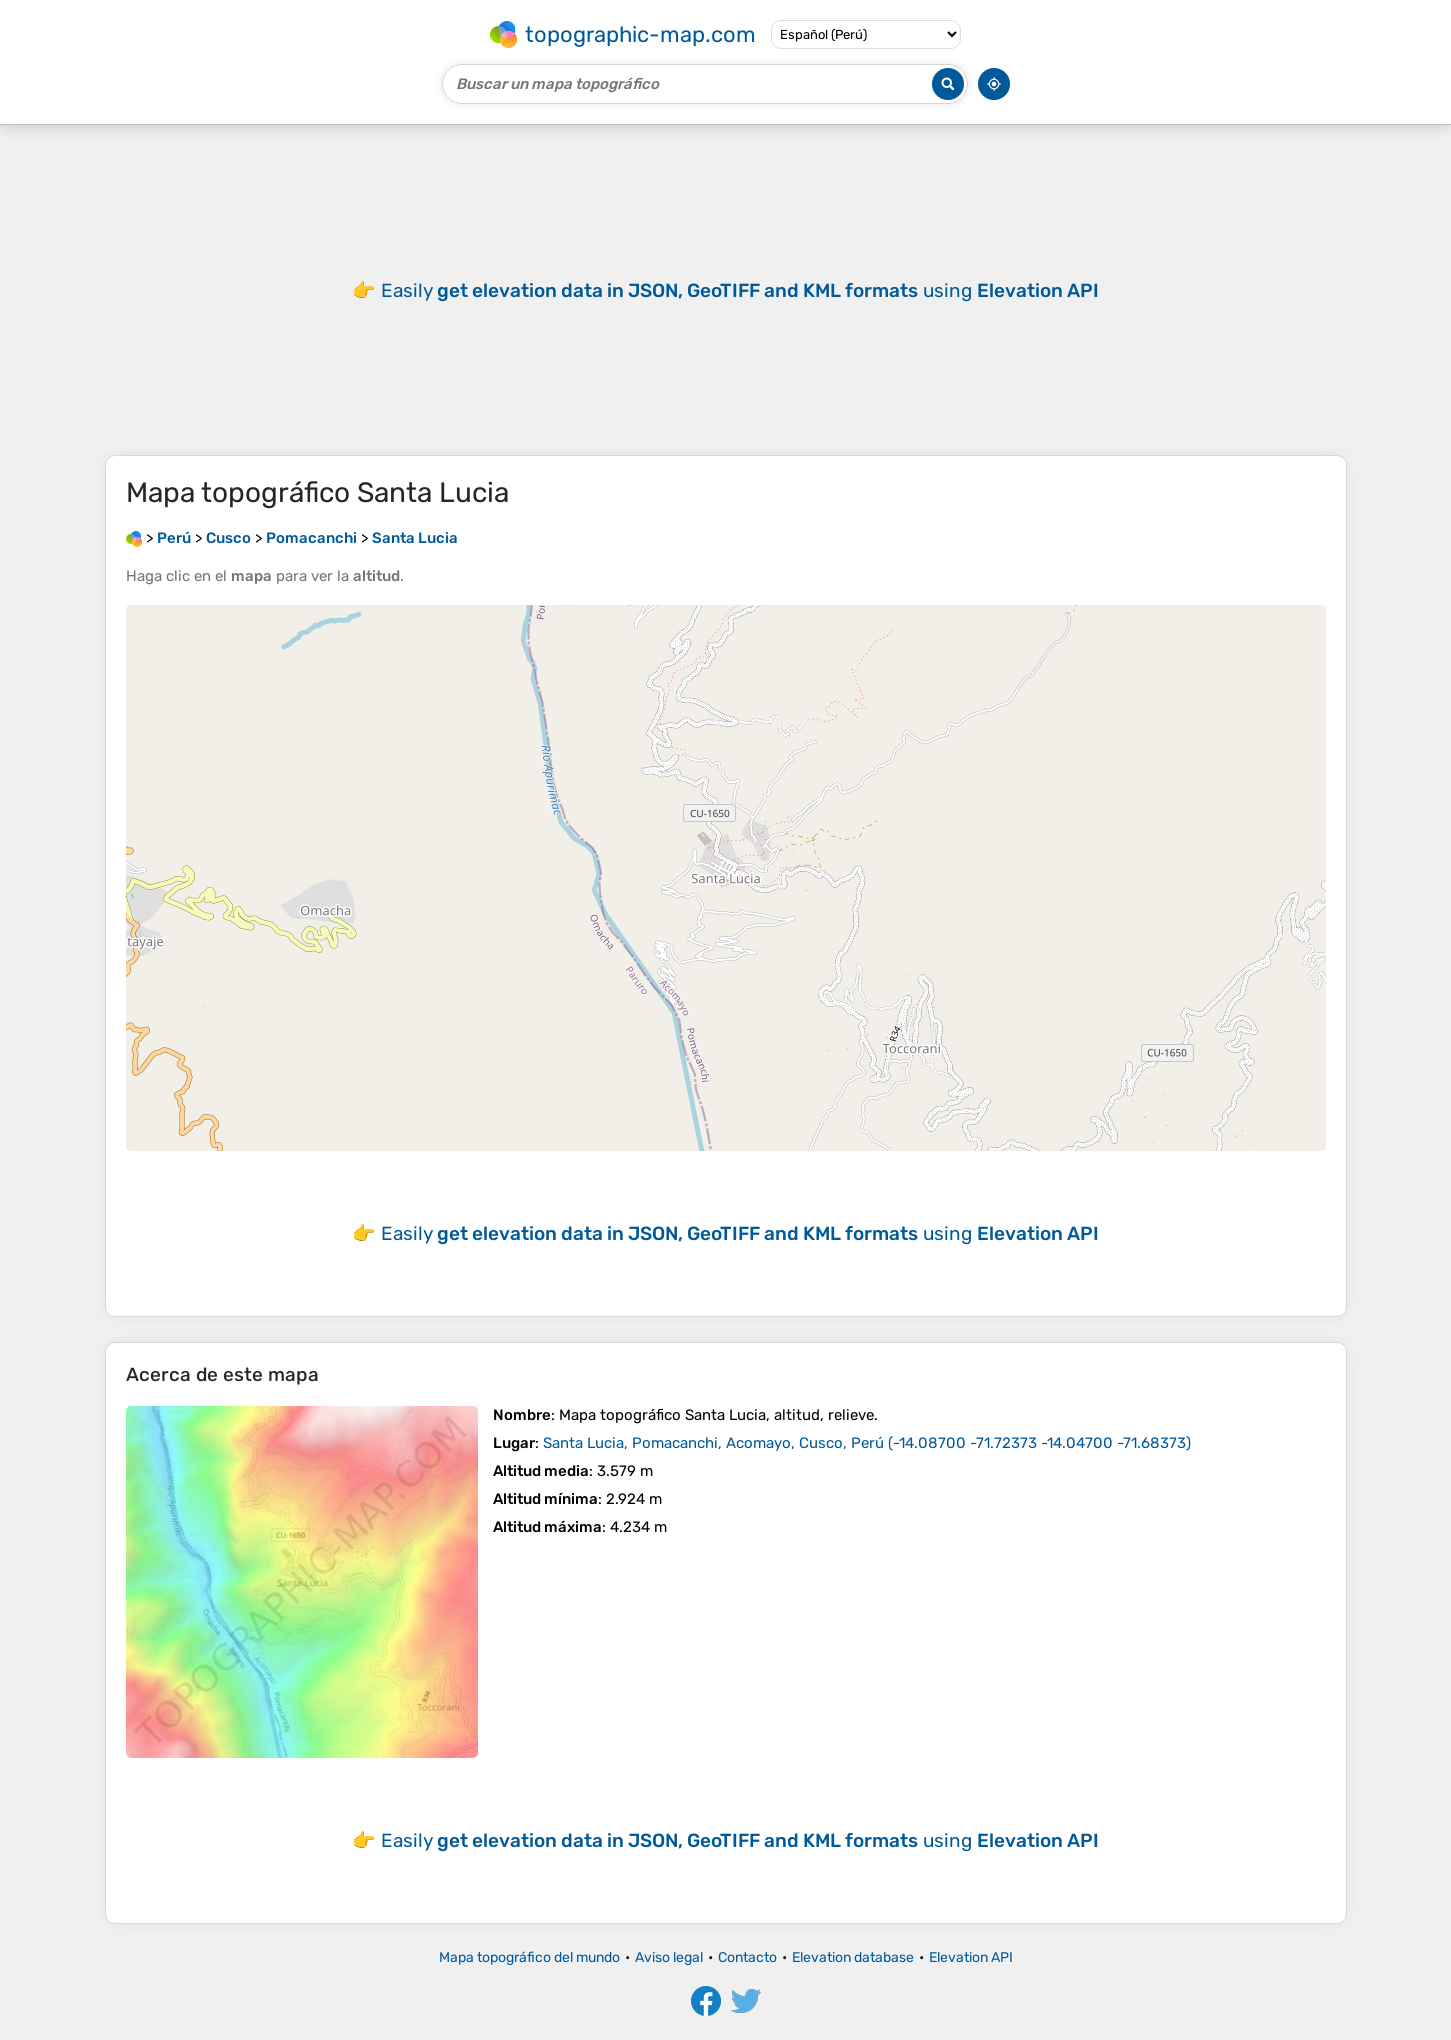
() (867, 1443)
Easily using (740, 290)
